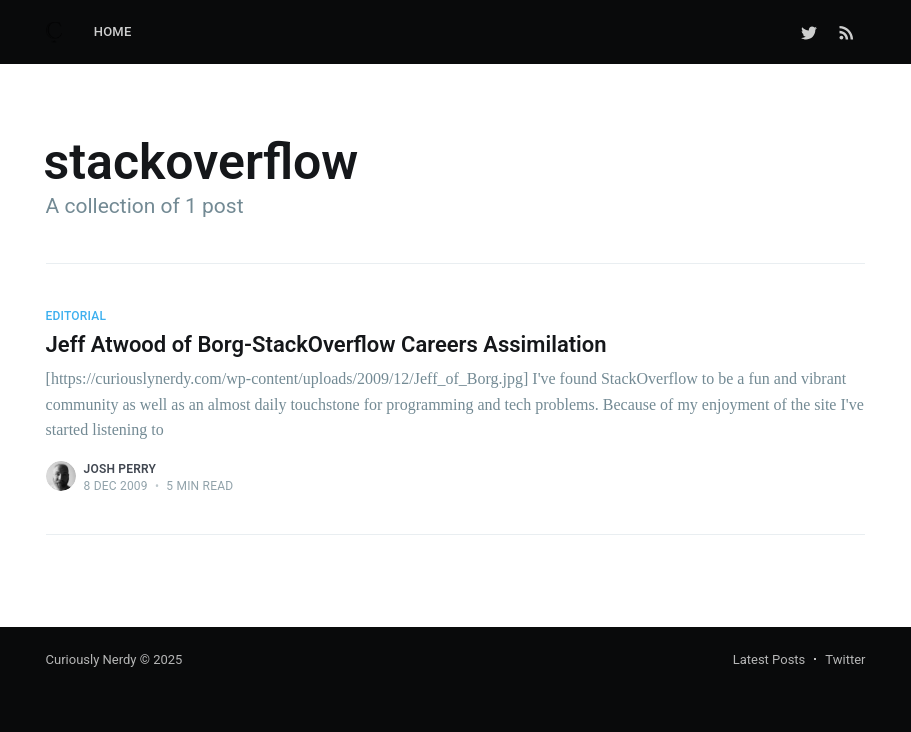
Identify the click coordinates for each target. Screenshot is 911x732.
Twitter (845, 659)
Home (113, 31)
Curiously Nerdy (91, 659)
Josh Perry (120, 469)
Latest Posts (769, 659)
